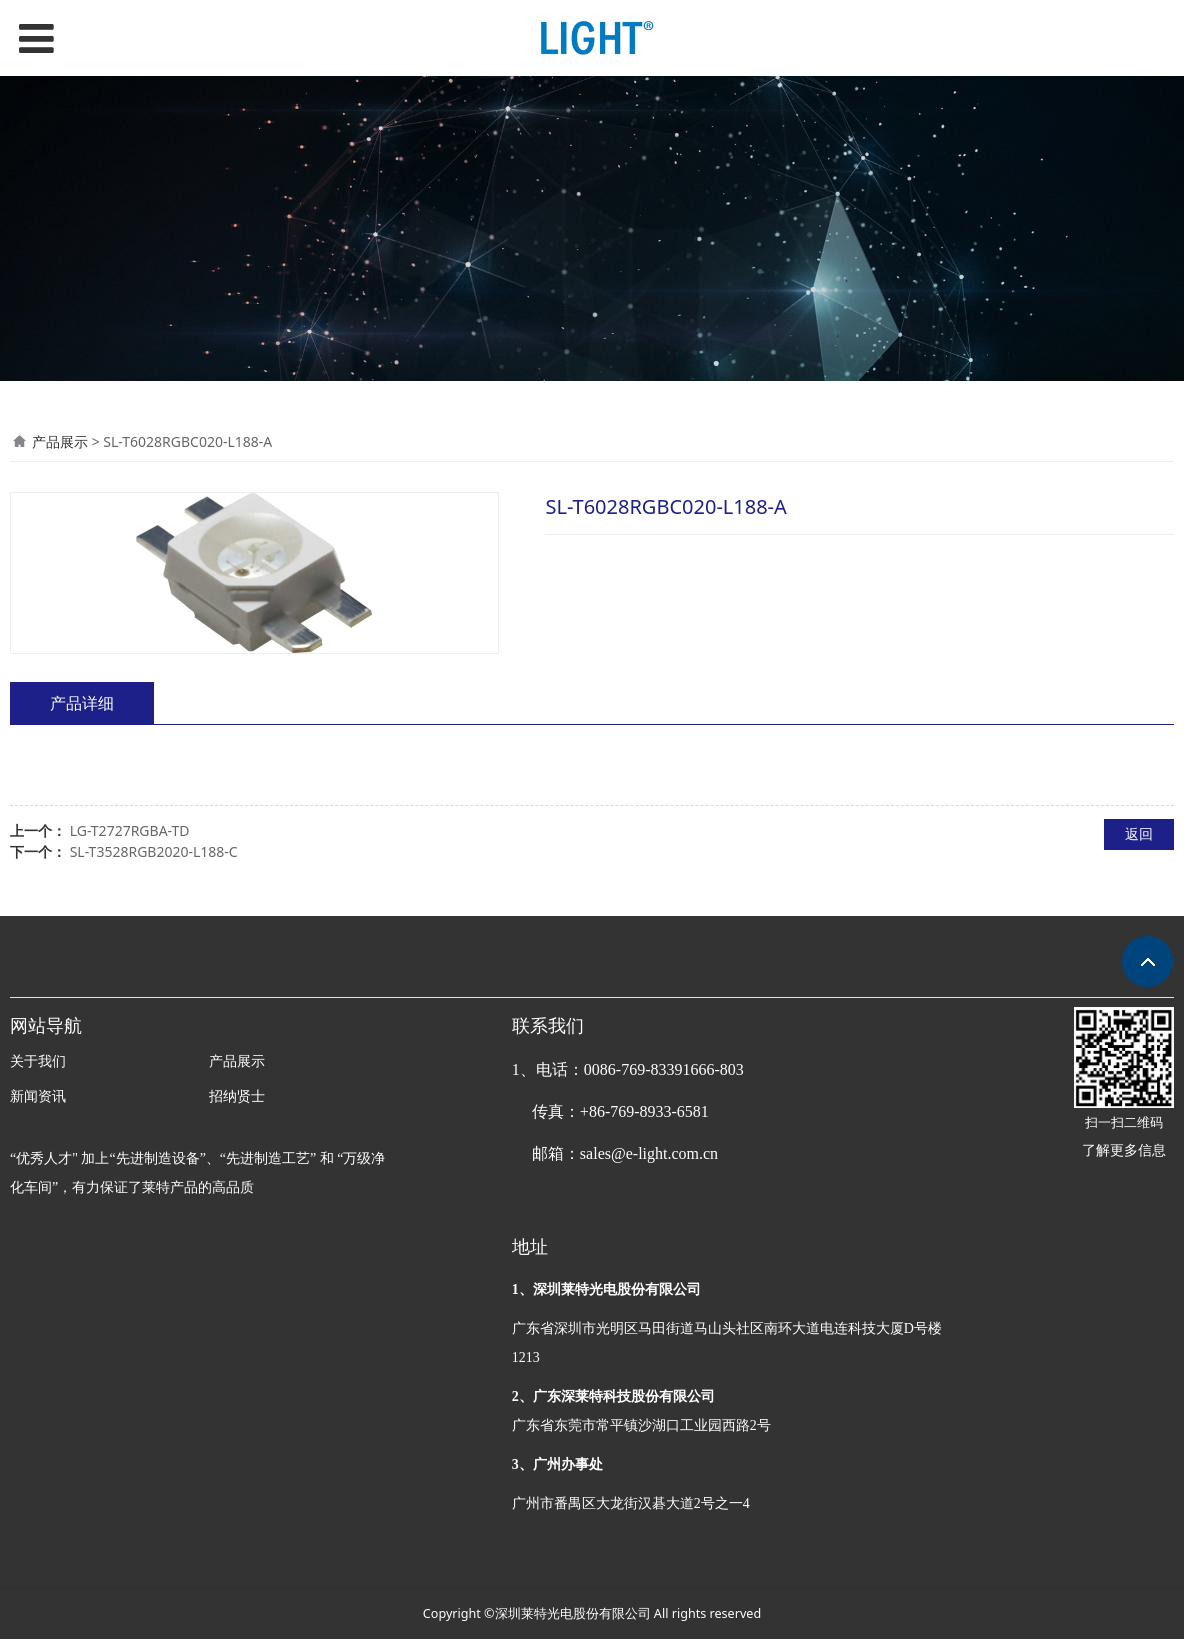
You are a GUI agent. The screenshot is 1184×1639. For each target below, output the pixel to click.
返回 (1139, 833)
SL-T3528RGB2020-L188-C (154, 851)
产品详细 (82, 703)
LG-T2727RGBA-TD (130, 830)
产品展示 (60, 441)
